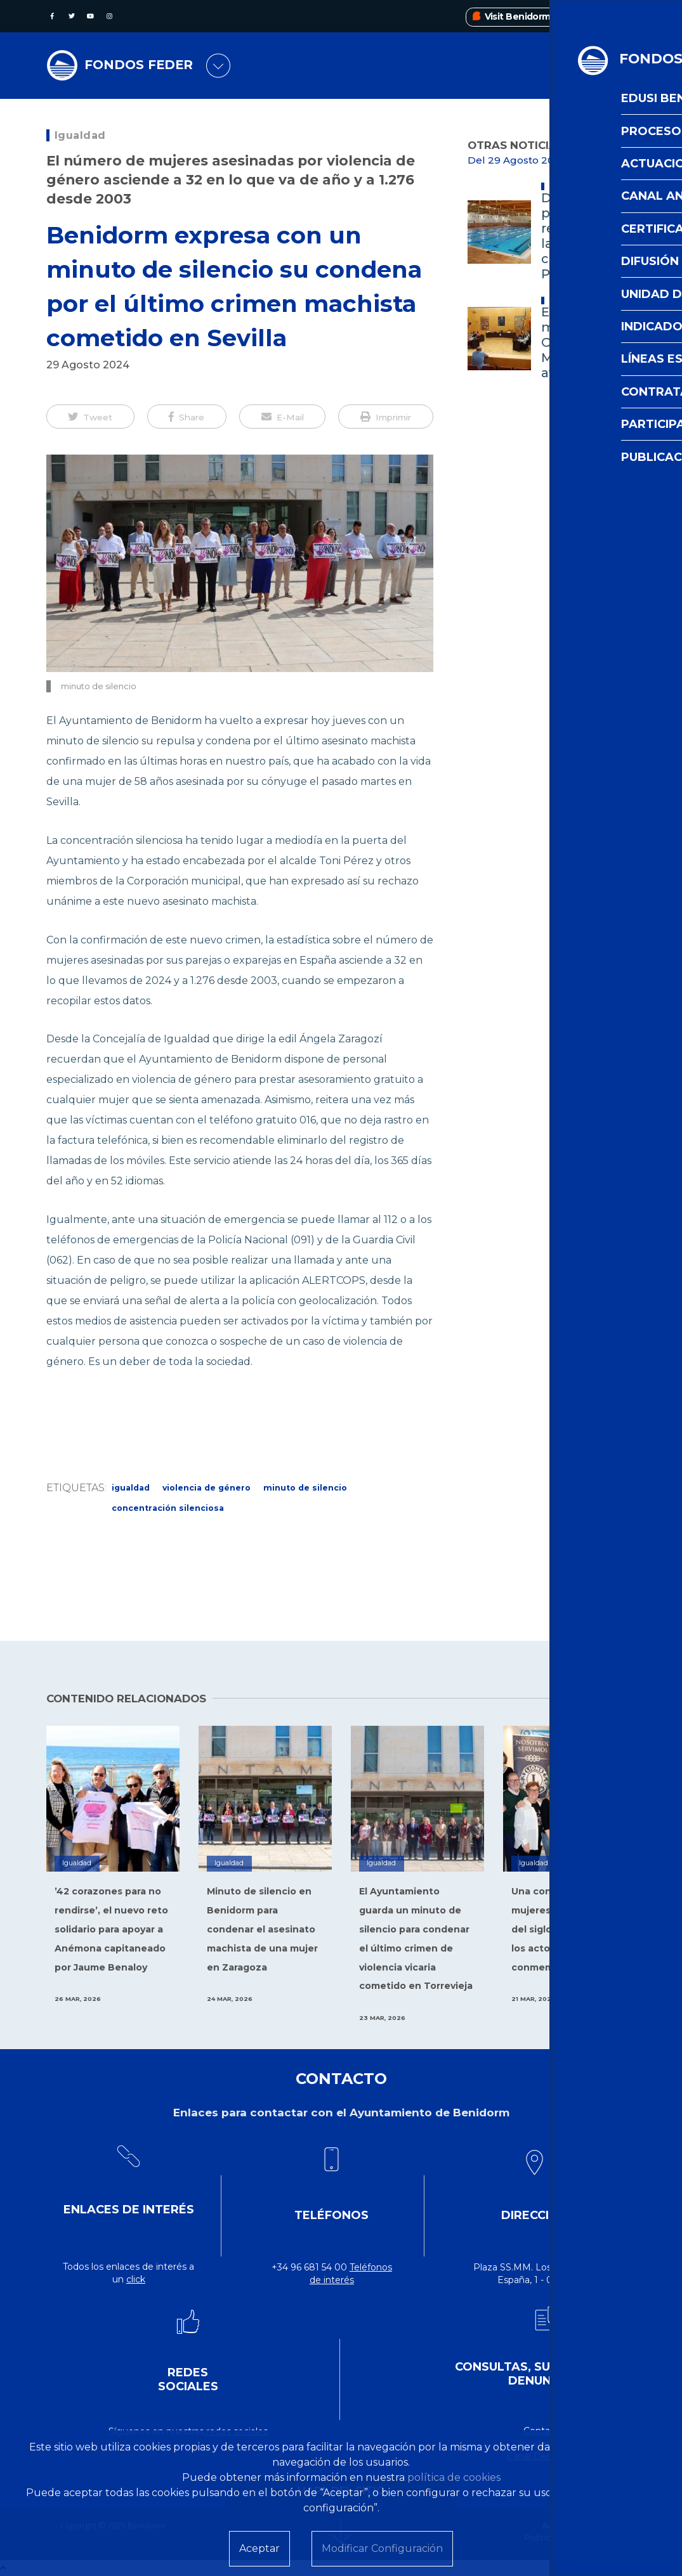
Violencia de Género (206, 1487)
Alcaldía (564, 300)
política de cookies (454, 2477)
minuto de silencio (305, 1487)
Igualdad (80, 135)
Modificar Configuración (382, 2548)
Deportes (565, 186)
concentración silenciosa (168, 1508)
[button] (90, 417)
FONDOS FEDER (143, 65)
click (135, 2279)
